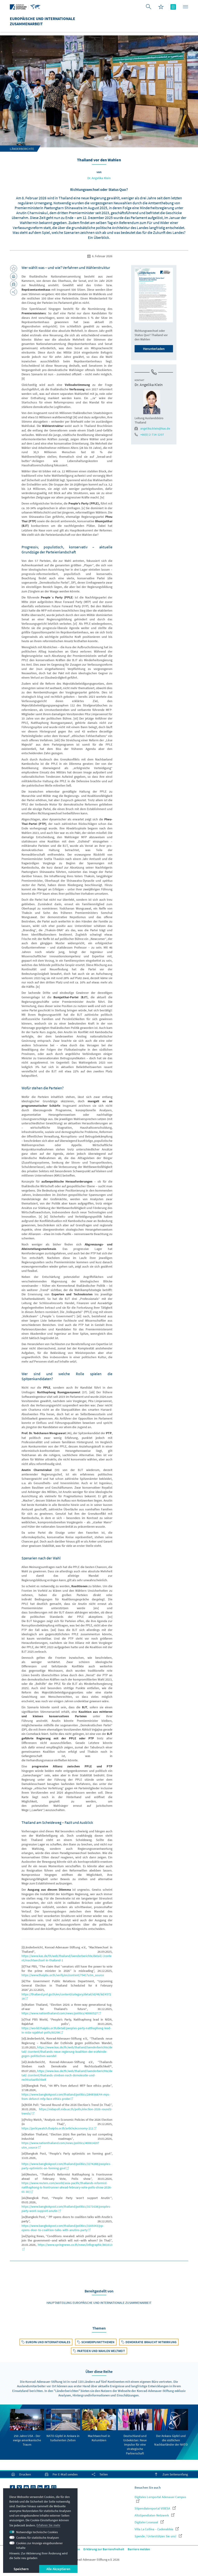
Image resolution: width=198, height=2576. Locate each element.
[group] (27, 2428)
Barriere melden (139, 2549)
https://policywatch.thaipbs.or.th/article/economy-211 (59, 2128)
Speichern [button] (21, 2569)
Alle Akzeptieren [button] (58, 2569)
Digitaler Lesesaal (149, 2522)
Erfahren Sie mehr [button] (48, 2525)
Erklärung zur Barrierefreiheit (103, 2549)
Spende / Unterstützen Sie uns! (158, 2536)
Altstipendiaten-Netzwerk (154, 2515)
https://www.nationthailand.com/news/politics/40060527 (61, 2013)
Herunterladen (154, 348)
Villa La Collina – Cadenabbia (157, 2529)
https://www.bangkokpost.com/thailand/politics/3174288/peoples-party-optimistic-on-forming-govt (66, 2166)
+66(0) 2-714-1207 (149, 434)
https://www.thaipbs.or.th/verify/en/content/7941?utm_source (63, 1975)
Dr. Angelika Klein (99, 178)
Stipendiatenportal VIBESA (155, 2508)
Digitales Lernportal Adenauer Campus (160, 2498)
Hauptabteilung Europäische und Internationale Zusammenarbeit (99, 2303)
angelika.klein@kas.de (152, 428)
